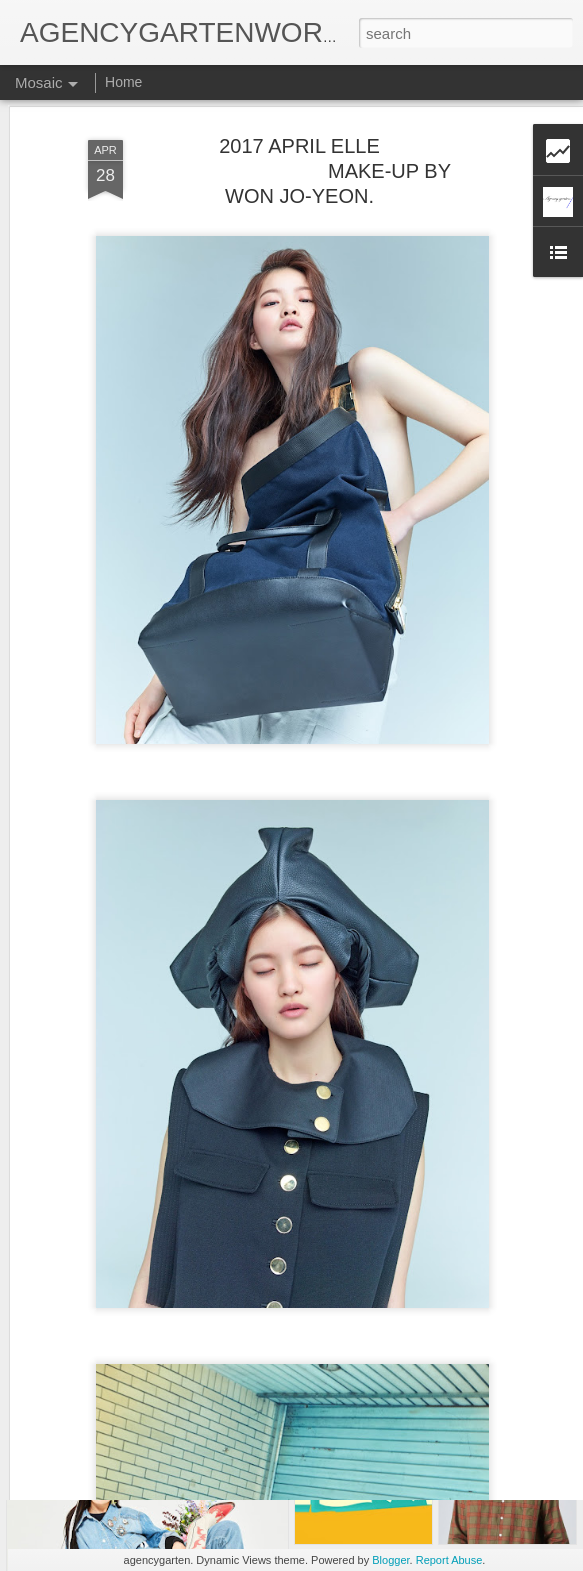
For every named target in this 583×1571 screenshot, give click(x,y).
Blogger (390, 1560)
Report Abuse (449, 1560)
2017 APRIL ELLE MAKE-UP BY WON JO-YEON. (299, 122)
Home (123, 82)
